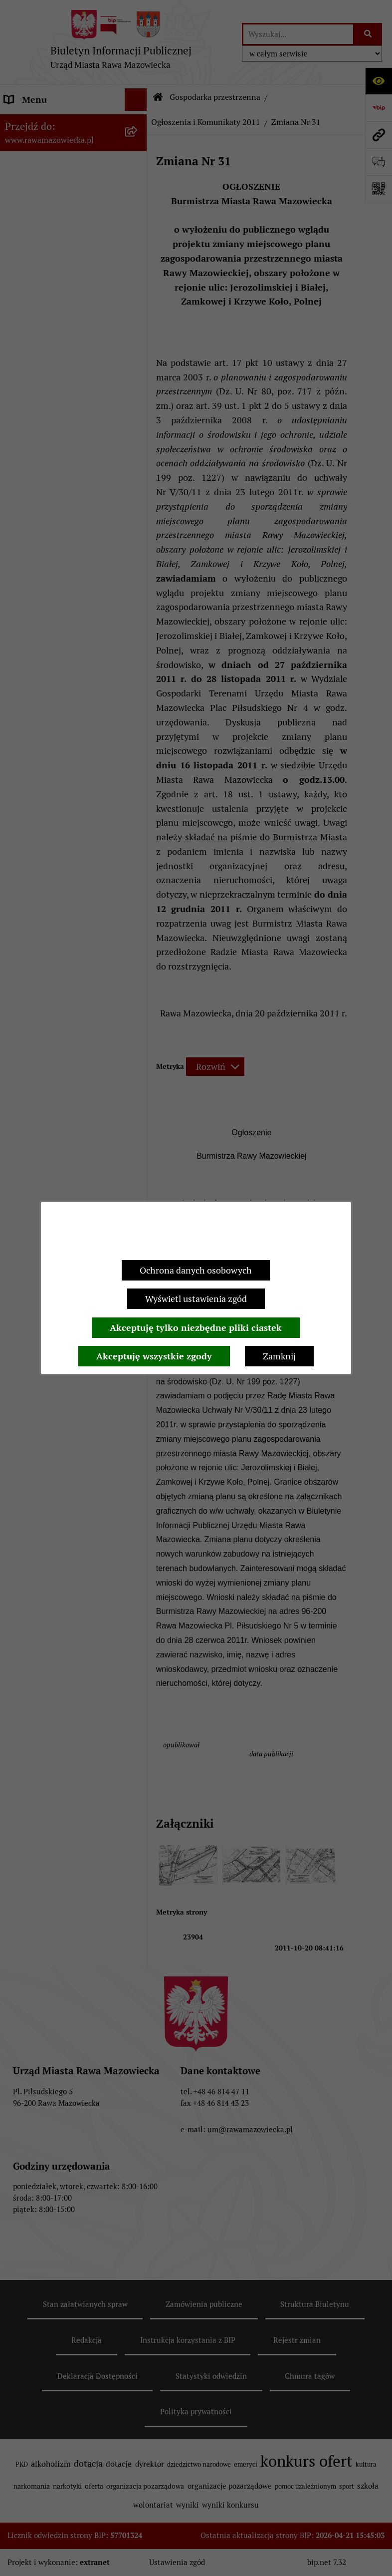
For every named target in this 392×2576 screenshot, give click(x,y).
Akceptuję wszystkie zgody (154, 1356)
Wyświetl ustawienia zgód (196, 1298)
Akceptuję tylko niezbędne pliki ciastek (196, 1327)
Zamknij (279, 1356)
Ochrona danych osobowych (196, 1270)
